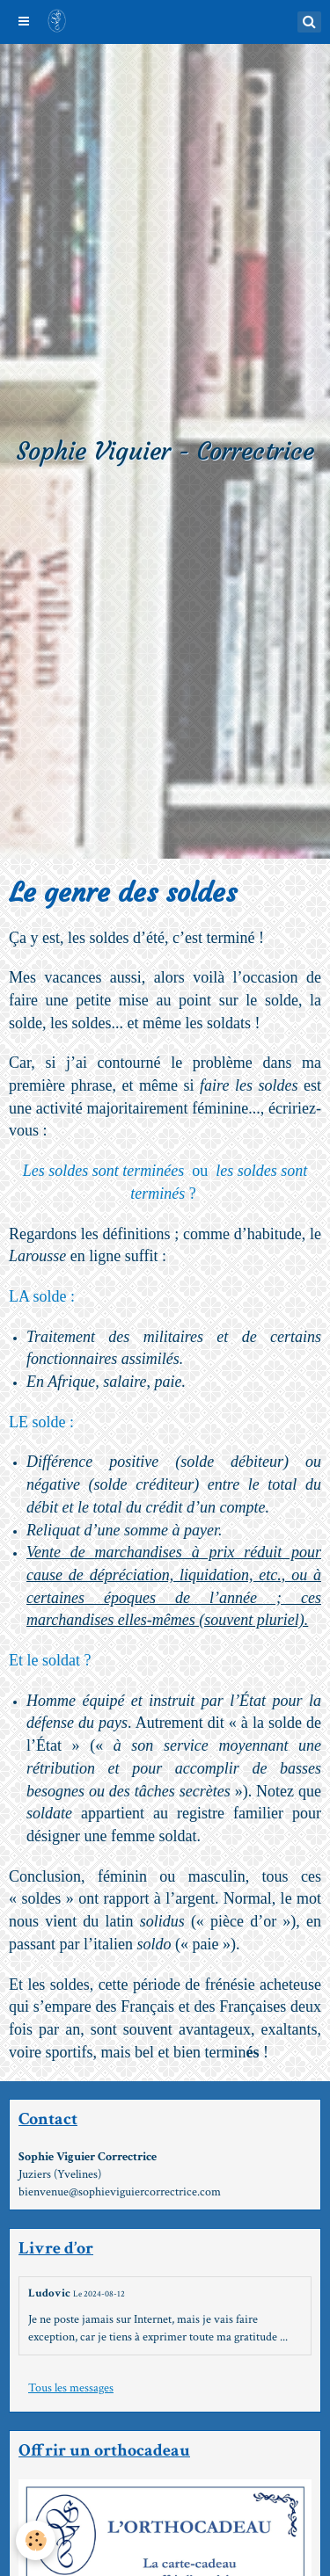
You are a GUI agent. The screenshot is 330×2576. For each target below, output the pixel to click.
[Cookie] (35, 2540)
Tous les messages (71, 2388)
